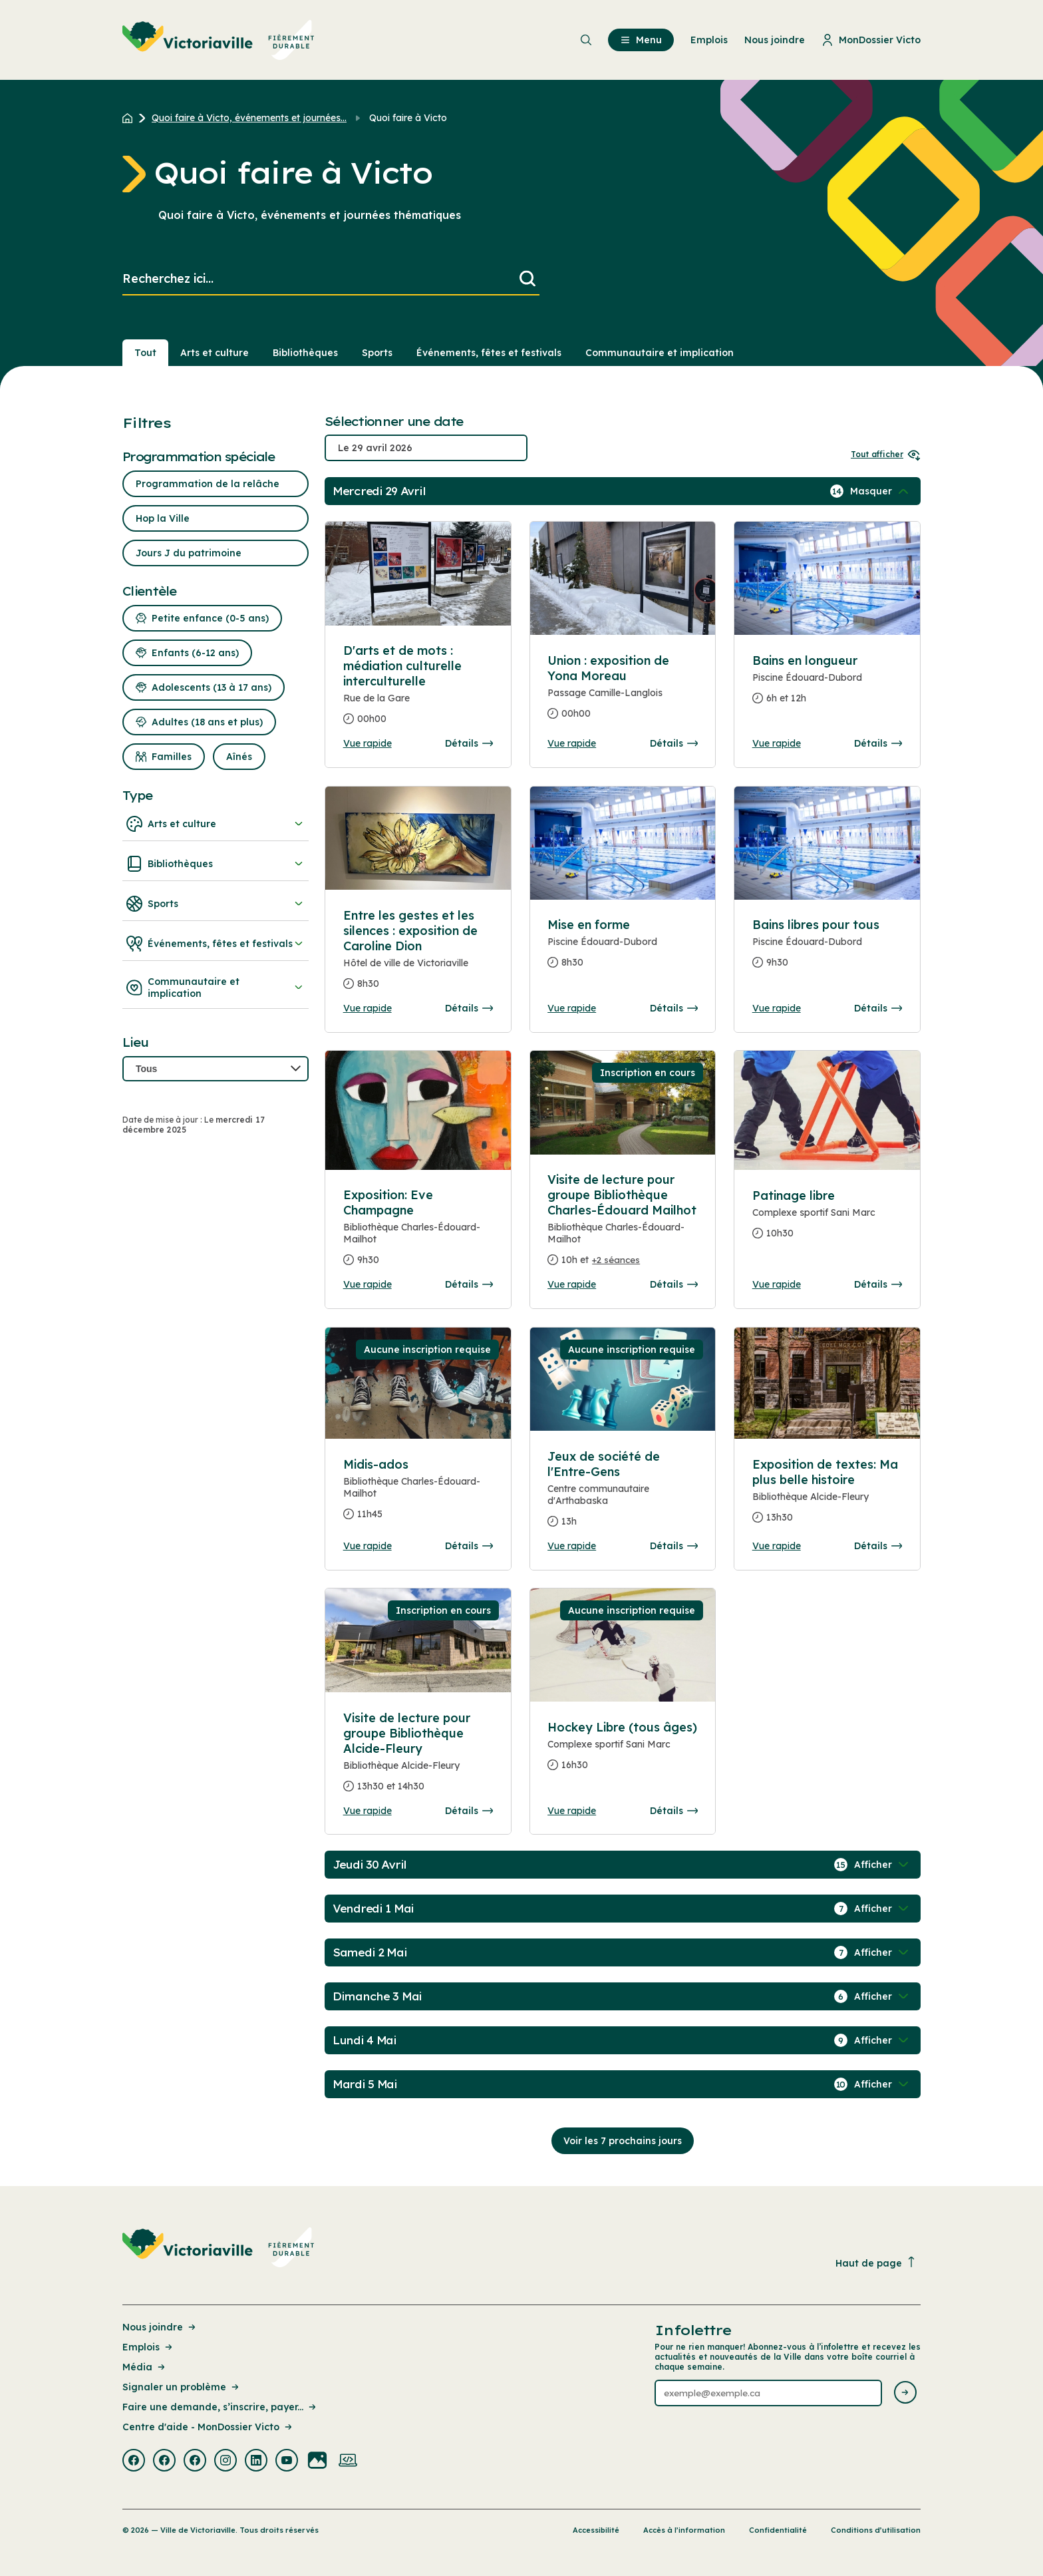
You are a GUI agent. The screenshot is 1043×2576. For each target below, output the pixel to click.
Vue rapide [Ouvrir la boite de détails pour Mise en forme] (571, 1008)
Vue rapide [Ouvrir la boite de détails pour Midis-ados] (367, 1546)
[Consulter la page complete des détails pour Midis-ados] (418, 1495)
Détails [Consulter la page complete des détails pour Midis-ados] (469, 1546)
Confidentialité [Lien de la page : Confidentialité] (778, 2530)
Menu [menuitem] (641, 40)
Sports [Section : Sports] (377, 353)
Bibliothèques (215, 864)
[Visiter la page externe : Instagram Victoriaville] (225, 2461)
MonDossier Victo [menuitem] (871, 40)
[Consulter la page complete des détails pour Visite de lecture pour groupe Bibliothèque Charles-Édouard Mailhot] (622, 1225)
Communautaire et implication (215, 988)
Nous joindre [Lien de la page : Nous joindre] (160, 2327)
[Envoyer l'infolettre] (905, 2393)
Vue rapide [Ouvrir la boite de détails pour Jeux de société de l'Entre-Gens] (571, 1546)
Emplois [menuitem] (709, 40)
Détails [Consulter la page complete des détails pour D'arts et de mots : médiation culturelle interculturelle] (469, 743)
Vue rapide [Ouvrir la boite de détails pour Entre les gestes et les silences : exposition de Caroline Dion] (367, 1008)
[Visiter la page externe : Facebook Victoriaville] (133, 2461)
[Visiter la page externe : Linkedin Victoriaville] (256, 2461)
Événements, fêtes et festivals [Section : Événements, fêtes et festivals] (488, 353)
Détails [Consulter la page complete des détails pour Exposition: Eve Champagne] (469, 1284)
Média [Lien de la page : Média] (144, 2367)
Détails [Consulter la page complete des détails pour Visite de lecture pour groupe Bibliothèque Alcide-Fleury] (469, 1811)
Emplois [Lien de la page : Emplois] (148, 2347)
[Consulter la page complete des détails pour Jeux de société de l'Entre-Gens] (622, 1494)
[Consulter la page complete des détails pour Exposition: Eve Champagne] (418, 1232)
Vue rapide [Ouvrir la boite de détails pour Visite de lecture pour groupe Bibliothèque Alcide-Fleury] (367, 1811)
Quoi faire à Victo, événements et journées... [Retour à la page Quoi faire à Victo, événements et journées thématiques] (249, 118)
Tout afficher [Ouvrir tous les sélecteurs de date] (886, 454)
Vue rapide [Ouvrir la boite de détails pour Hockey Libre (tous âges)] (571, 1811)
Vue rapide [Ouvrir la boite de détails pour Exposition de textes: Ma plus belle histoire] (776, 1546)
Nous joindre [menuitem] (774, 40)
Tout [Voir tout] (145, 353)
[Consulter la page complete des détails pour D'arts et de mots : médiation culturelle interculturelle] (418, 690)
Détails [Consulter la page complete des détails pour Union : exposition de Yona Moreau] (674, 743)
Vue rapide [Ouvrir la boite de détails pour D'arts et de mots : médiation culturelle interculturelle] (367, 743)
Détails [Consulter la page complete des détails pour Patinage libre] (878, 1284)
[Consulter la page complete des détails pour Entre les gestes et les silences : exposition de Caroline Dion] (418, 955)
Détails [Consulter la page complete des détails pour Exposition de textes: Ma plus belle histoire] (878, 1546)
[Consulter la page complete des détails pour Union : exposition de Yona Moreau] (622, 692)
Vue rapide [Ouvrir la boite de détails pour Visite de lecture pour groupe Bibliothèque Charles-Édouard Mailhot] (571, 1284)
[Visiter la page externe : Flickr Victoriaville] (317, 2461)
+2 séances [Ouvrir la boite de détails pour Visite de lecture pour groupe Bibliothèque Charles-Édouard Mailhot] (616, 1259)
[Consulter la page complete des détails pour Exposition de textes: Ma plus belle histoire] (827, 1496)
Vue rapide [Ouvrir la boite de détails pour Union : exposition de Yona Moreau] (571, 743)
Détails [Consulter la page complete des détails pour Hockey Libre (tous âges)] (674, 1811)
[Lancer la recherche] (527, 279)
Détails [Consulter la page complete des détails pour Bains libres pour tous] (878, 1008)
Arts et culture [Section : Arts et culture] (214, 353)
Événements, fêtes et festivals (215, 944)
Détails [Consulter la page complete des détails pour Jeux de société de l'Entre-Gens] (674, 1546)
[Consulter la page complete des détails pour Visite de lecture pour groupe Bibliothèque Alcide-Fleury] (418, 1757)
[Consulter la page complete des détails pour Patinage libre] (827, 1220)
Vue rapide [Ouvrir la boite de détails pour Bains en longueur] (776, 743)
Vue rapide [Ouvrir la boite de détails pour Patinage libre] (776, 1284)
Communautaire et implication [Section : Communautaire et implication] (659, 353)
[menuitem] (218, 40)
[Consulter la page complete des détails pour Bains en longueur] (827, 685)
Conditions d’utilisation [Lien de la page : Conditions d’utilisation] (876, 2530)
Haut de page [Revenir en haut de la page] (876, 2263)
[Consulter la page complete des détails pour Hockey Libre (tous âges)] (622, 1751)
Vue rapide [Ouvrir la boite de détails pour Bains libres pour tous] (776, 1008)
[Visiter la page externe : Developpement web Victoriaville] (348, 2461)
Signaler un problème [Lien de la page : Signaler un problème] (181, 2387)
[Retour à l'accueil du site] (130, 118)
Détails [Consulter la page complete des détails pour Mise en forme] (674, 1008)
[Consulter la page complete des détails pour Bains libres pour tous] (827, 949)
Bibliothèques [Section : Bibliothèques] (305, 353)
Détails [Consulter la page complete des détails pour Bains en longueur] (878, 743)
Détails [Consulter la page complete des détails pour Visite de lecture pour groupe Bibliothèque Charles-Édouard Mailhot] (674, 1284)
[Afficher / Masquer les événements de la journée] (880, 491)
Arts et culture (215, 824)
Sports (215, 904)
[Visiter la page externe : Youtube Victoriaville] (286, 2461)
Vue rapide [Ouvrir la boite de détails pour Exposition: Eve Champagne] (367, 1284)
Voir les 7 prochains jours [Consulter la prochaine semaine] (622, 2141)
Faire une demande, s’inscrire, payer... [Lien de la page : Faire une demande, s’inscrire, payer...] (220, 2407)
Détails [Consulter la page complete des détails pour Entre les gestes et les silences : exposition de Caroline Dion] (469, 1008)
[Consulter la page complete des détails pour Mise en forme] (622, 949)
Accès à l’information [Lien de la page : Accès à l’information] (684, 2530)
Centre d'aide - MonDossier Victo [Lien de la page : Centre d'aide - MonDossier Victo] (208, 2427)
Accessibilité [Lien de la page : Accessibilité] (596, 2530)
